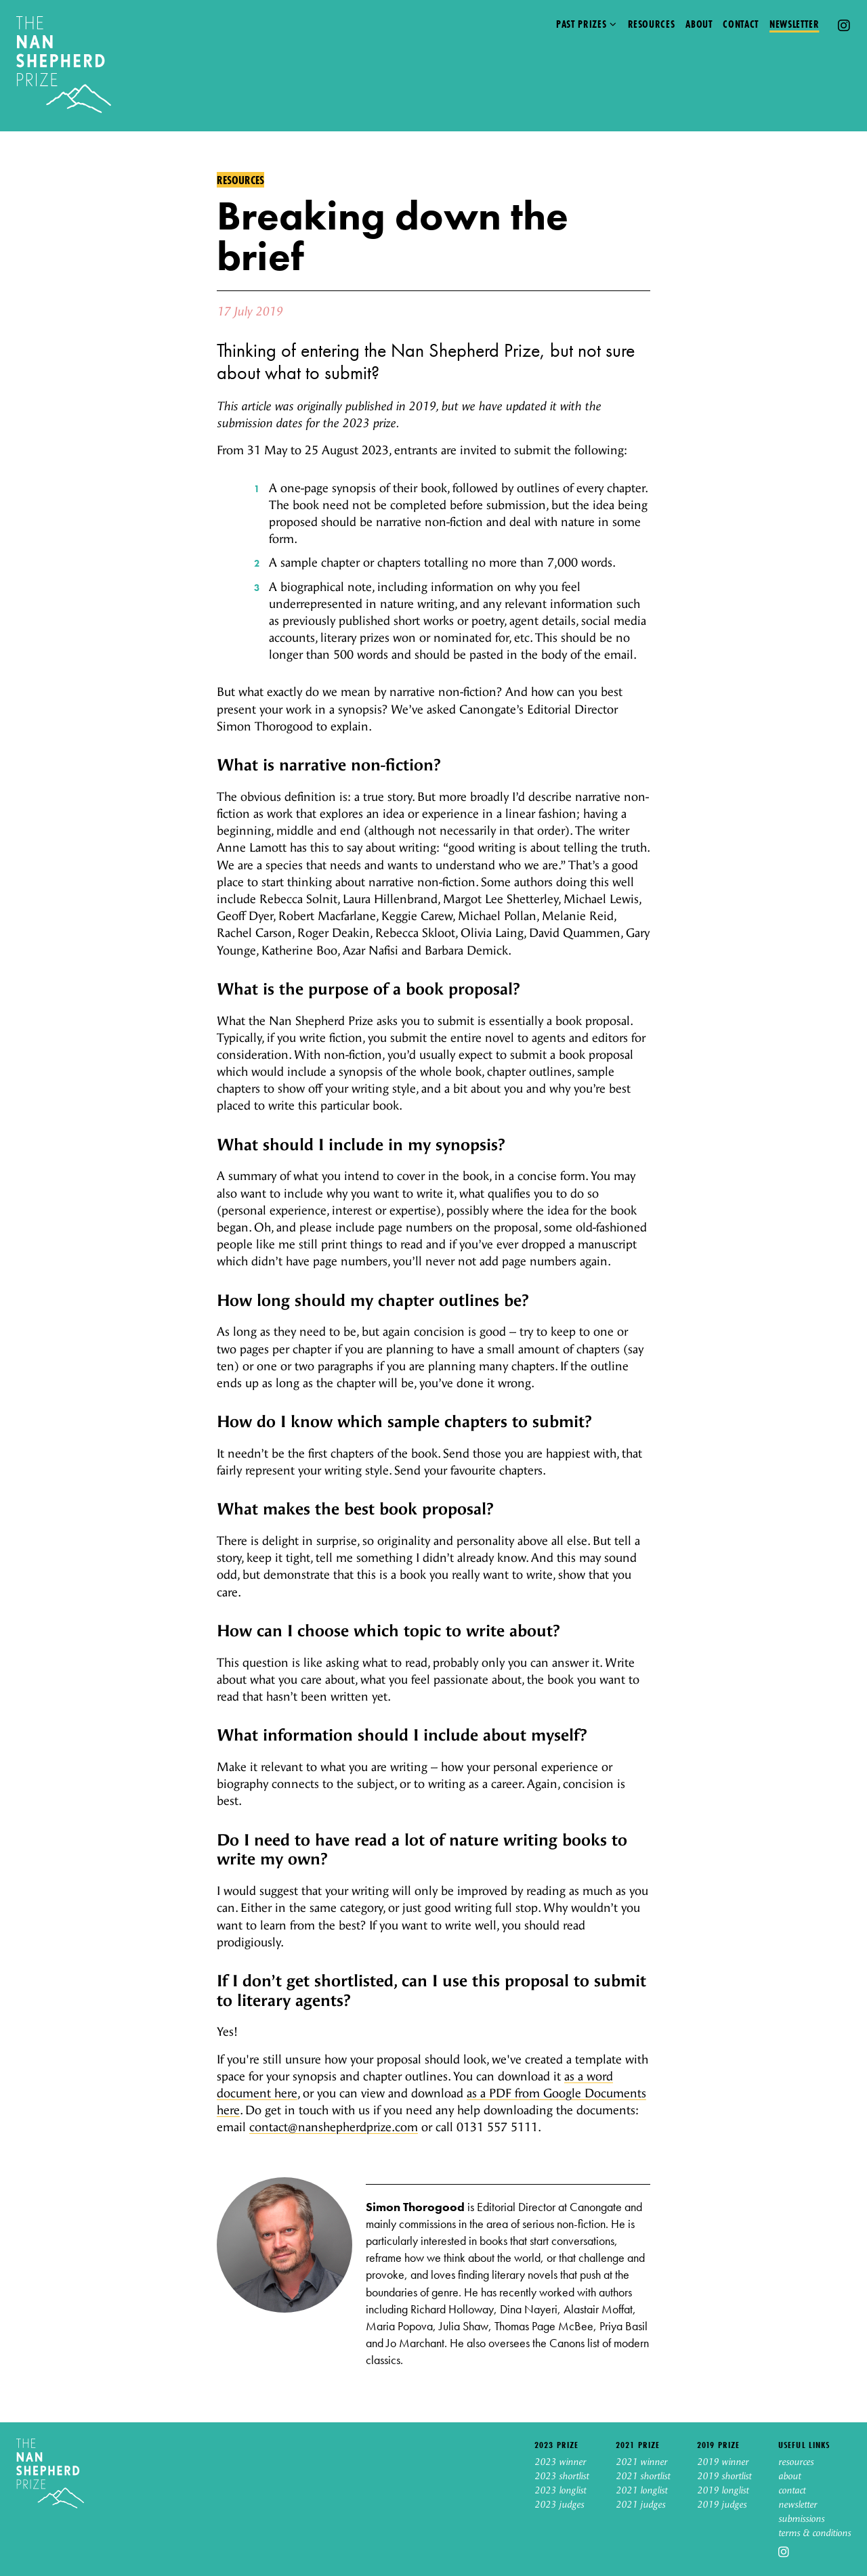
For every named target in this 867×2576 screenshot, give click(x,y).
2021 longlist (641, 2490)
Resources (651, 24)
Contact (740, 24)
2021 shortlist (643, 2476)
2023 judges (559, 2504)
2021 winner (641, 2462)
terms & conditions (814, 2533)
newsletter (797, 2504)
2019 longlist (722, 2490)
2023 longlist (560, 2490)
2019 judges (721, 2504)
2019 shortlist (724, 2476)
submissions (801, 2519)
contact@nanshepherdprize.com (333, 2127)
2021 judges (640, 2504)
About (698, 24)
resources (795, 2462)
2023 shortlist (561, 2476)
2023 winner (560, 2462)
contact (791, 2490)
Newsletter (794, 24)
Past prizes (581, 24)
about (789, 2476)
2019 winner (722, 2462)
